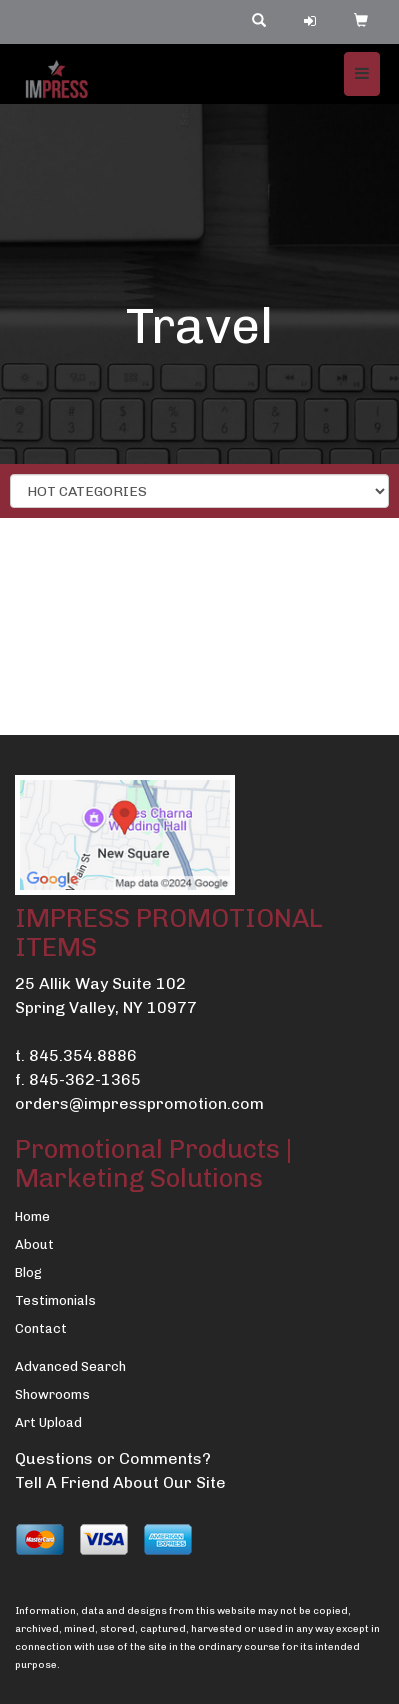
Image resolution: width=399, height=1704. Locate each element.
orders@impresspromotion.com (139, 1103)
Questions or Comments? (113, 1458)
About (34, 1244)
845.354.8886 (83, 1055)
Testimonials (55, 1300)
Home (32, 1216)
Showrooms (52, 1394)
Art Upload (48, 1422)
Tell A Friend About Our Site (120, 1482)
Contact (41, 1328)
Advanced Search (70, 1366)
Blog (28, 1272)
